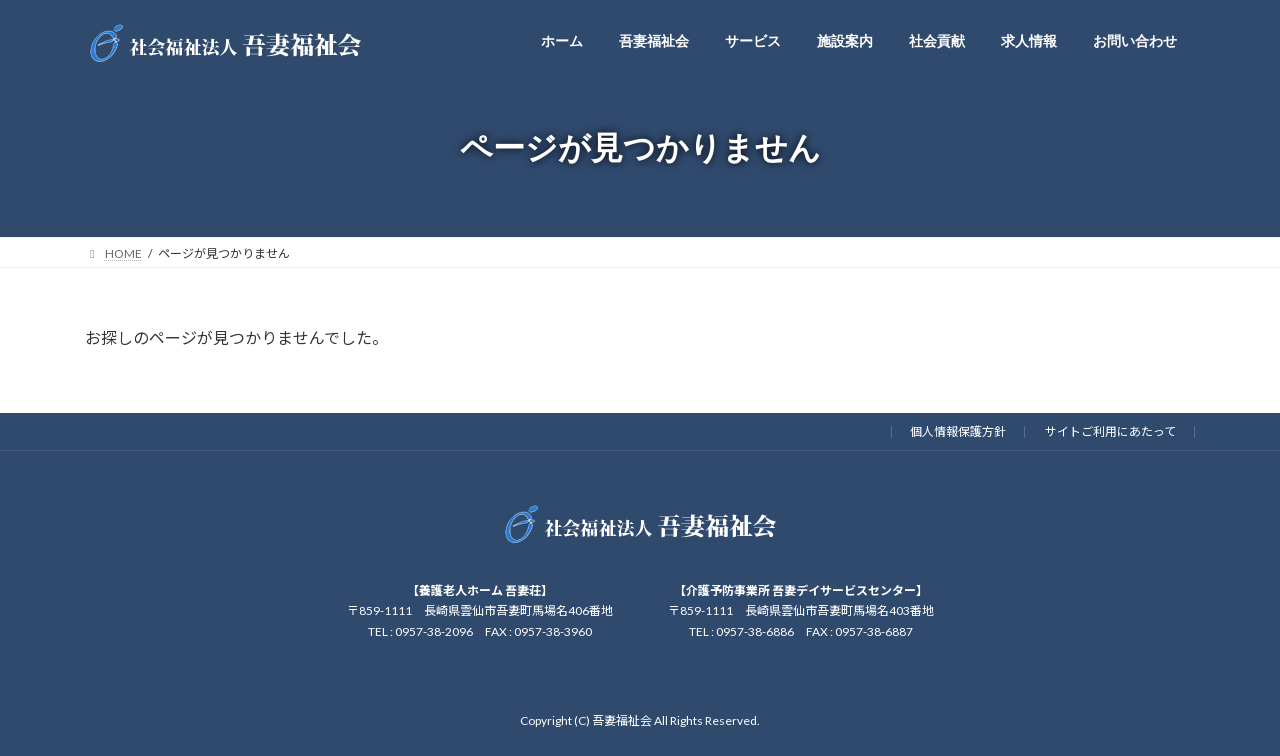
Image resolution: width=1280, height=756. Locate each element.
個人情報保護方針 (958, 431)
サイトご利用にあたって (1110, 431)
